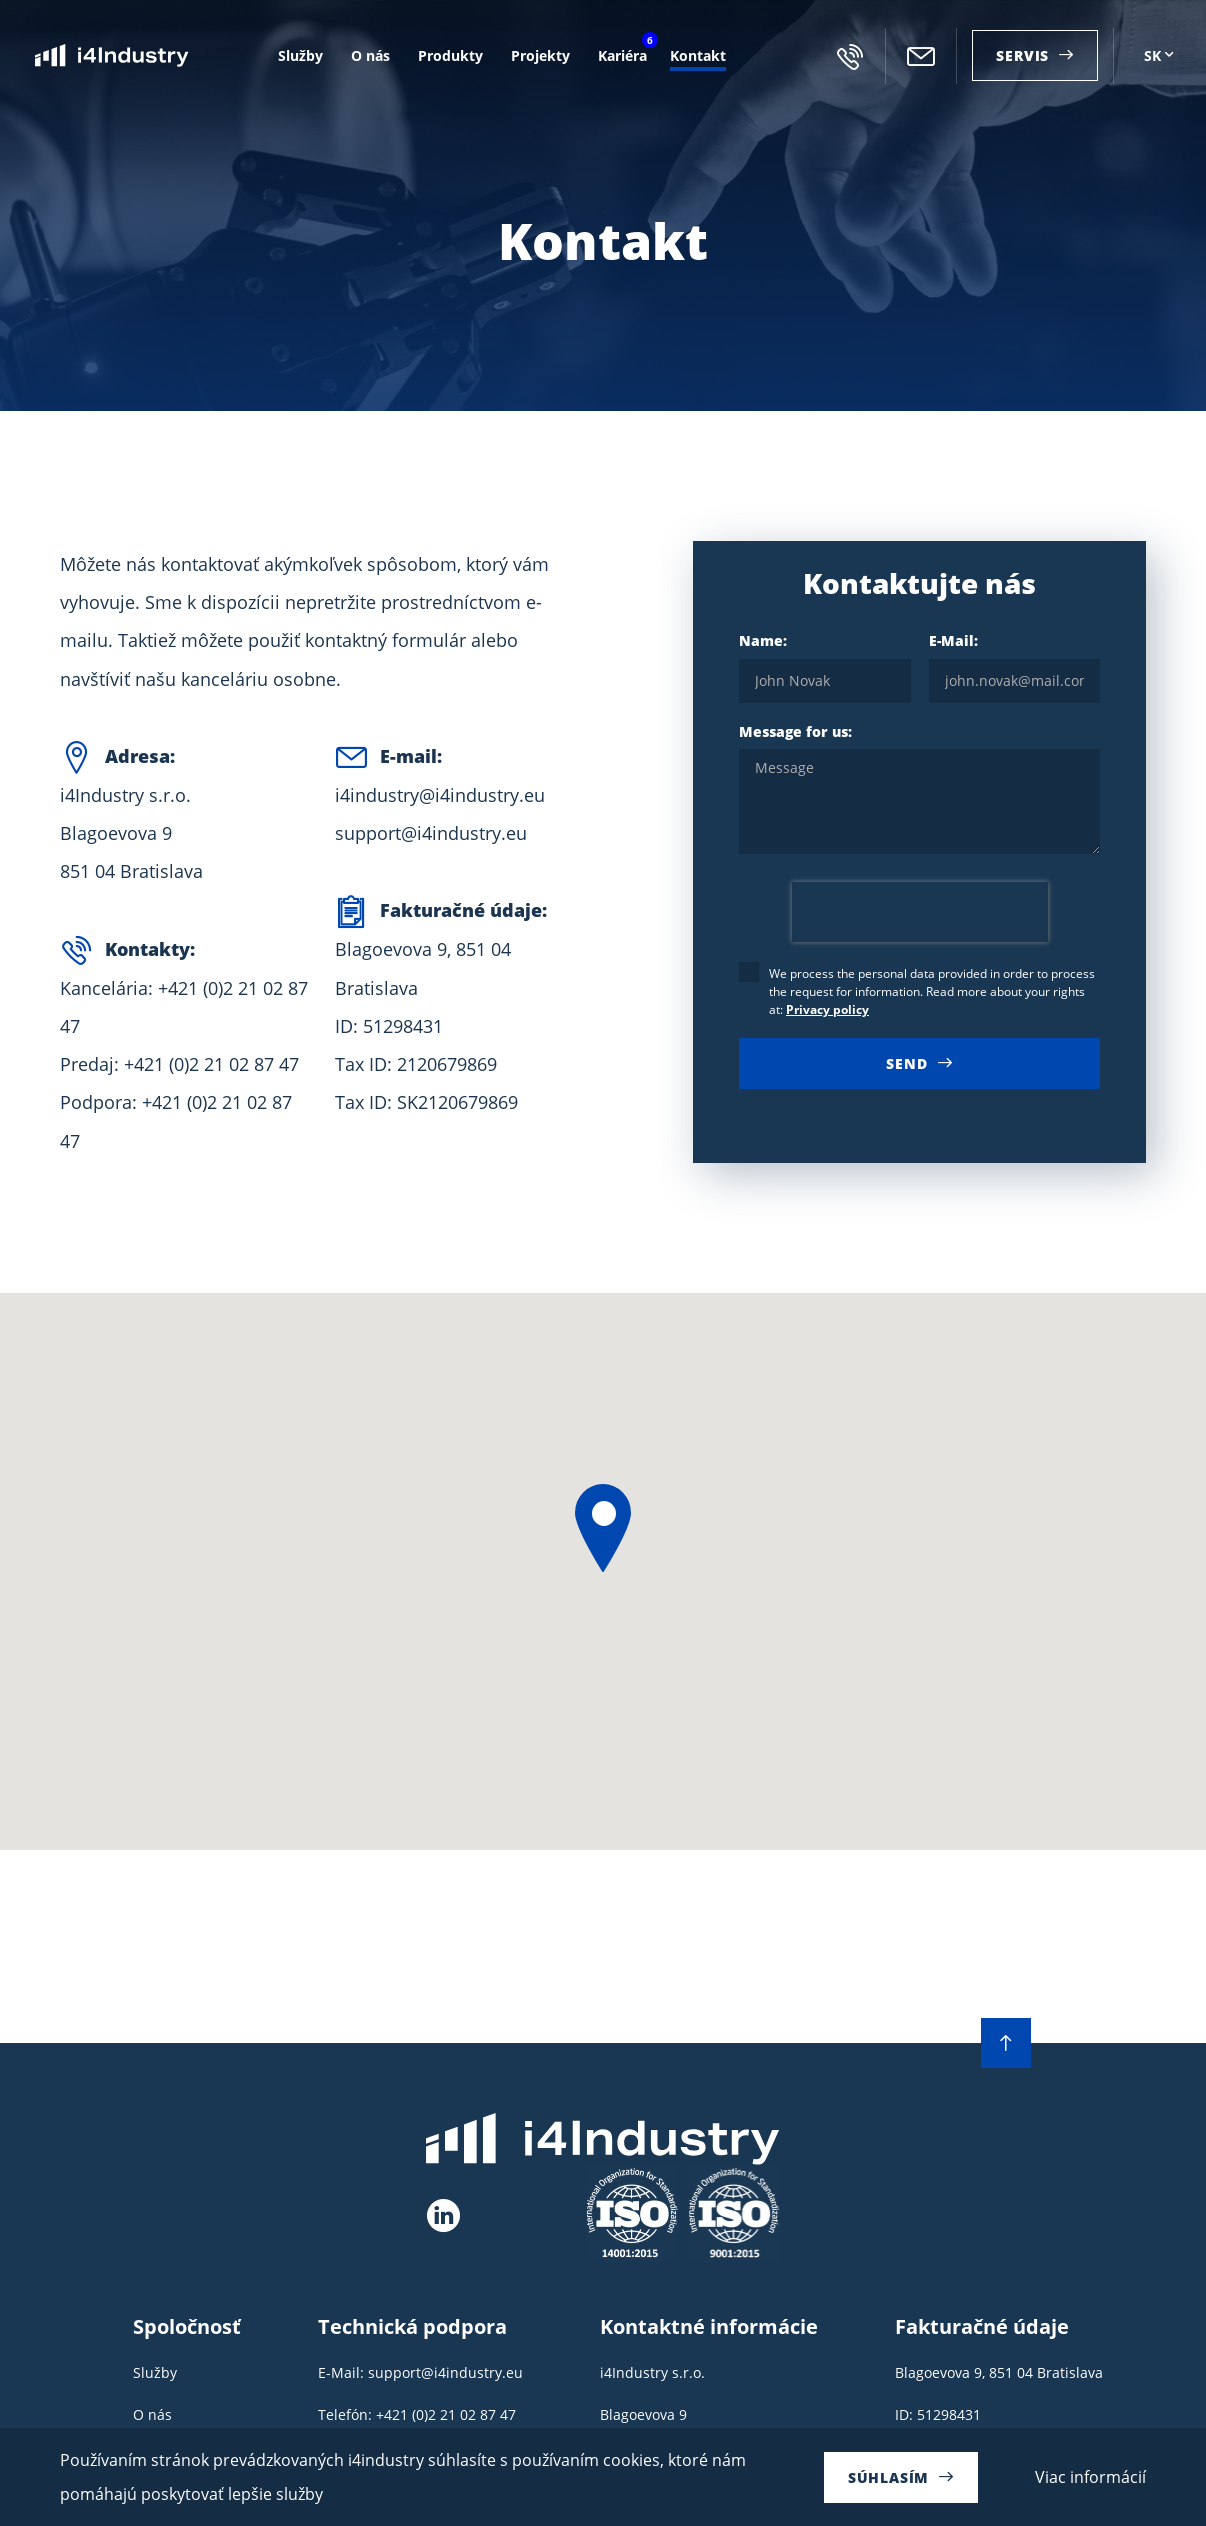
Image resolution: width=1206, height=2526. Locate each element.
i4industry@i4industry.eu (921, 56)
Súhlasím (888, 2477)
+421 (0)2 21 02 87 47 (850, 56)
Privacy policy (827, 1009)
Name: (825, 667)
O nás (370, 55)
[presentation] (920, 912)
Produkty (450, 55)
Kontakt (698, 55)
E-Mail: (1015, 667)
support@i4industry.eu (431, 833)
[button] (603, 1528)
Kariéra (620, 53)
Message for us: (919, 790)
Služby (300, 55)
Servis (1022, 55)
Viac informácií (1090, 2477)
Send (906, 1063)
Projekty (540, 55)
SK (1152, 55)
